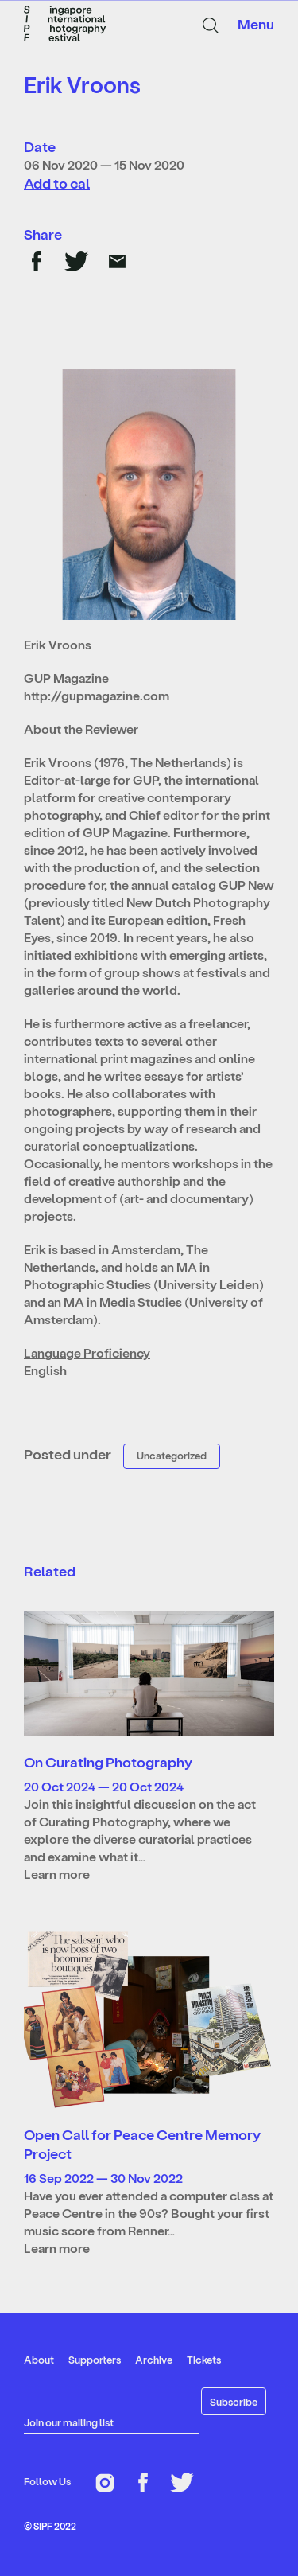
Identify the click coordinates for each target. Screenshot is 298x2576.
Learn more (57, 1873)
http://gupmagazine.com (96, 695)
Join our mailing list (69, 2422)
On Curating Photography (108, 1761)
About (39, 2359)
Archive (153, 2359)
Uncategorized (172, 1455)
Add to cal (57, 182)
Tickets (204, 2359)
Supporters (94, 2359)
